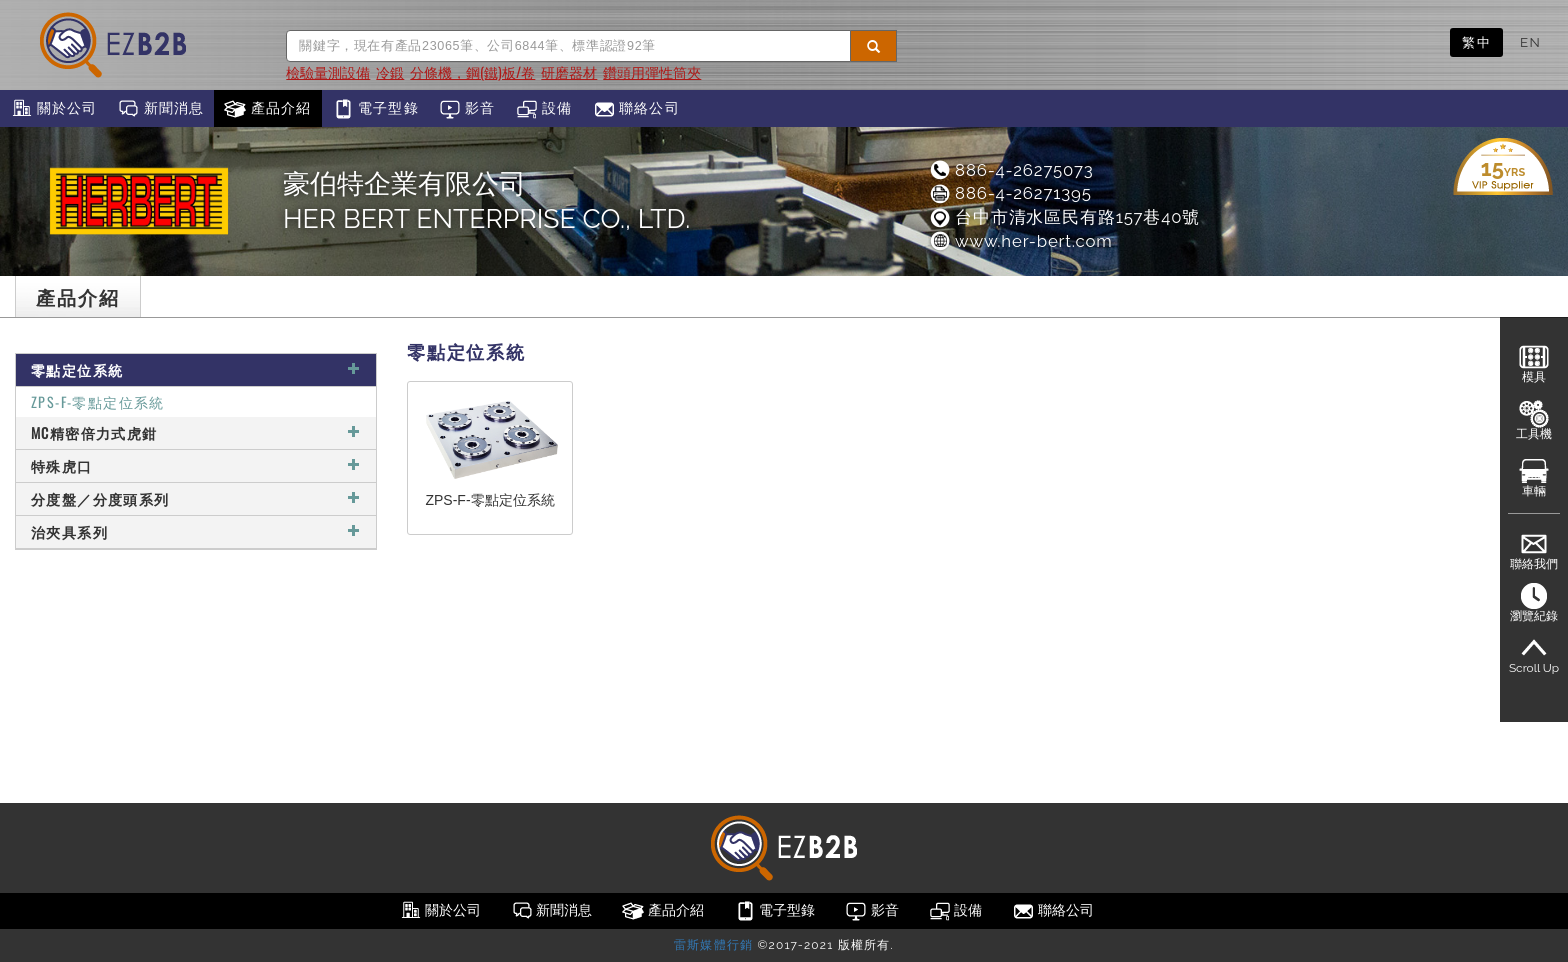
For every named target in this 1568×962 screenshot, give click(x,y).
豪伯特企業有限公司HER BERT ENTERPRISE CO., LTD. (486, 201)
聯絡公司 (636, 109)
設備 (544, 109)
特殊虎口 (196, 465)
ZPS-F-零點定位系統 (98, 401)
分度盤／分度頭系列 (196, 498)
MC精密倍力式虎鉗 (196, 432)
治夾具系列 (196, 531)
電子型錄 (375, 109)
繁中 (1476, 42)
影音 (467, 109)
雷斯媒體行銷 (713, 945)
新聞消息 (160, 109)
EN (1530, 42)
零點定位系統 (196, 369)
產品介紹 (267, 109)
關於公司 (53, 109)
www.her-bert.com (1020, 241)
